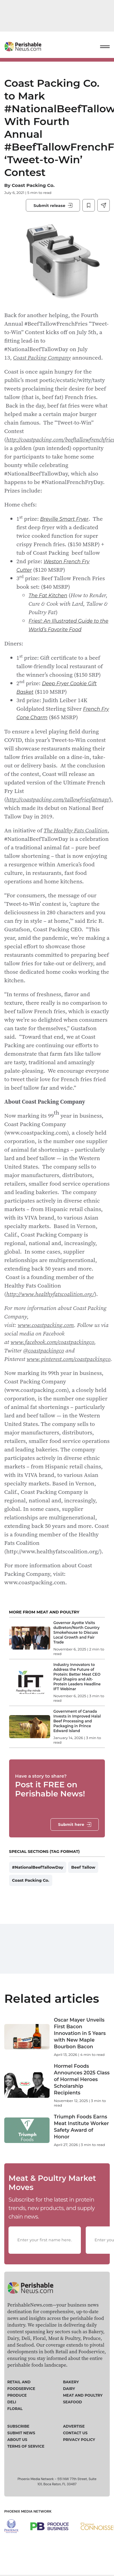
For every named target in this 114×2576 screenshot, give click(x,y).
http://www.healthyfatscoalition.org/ (50, 1294)
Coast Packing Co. (33, 185)
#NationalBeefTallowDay (38, 1867)
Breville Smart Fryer (64, 519)
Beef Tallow (83, 1867)
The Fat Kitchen (48, 595)
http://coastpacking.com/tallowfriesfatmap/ (57, 799)
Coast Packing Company (42, 357)
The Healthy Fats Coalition (75, 830)
